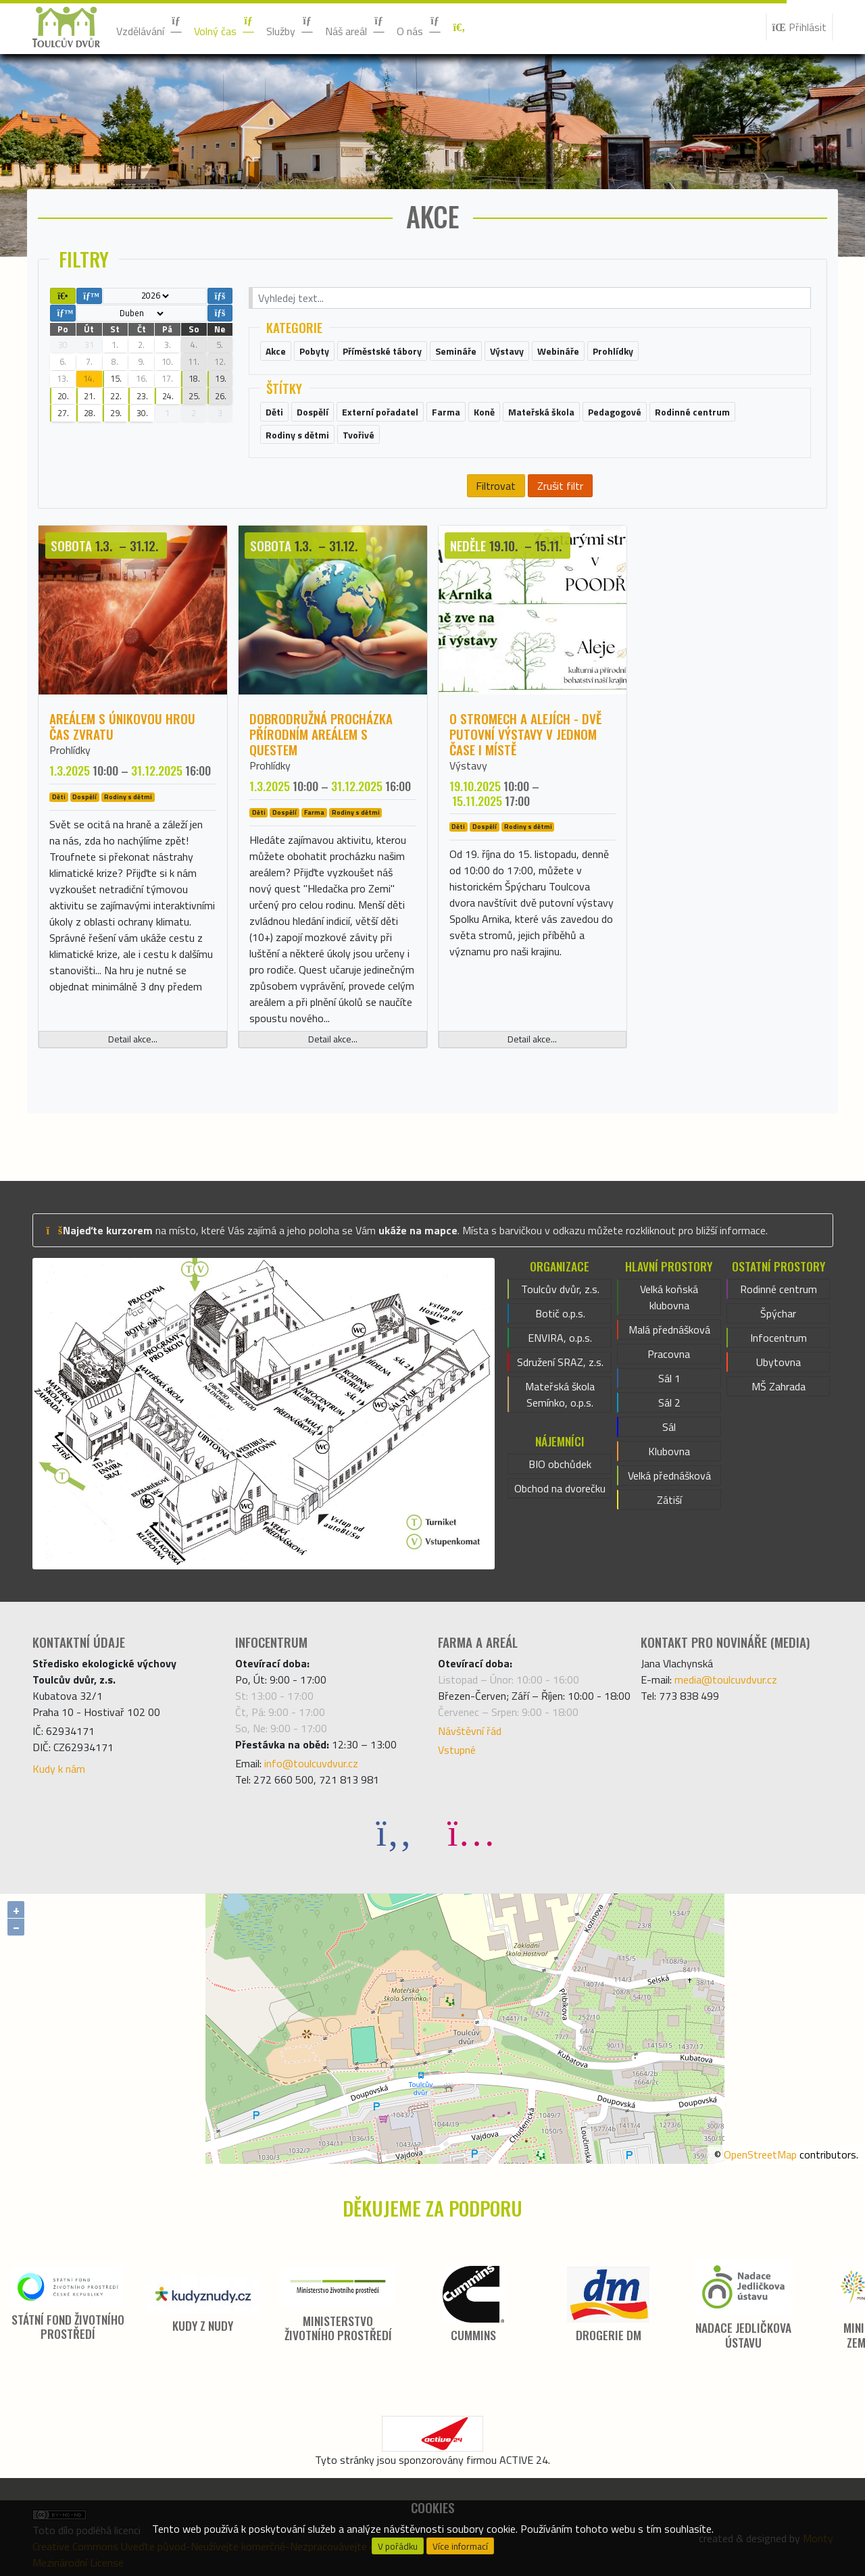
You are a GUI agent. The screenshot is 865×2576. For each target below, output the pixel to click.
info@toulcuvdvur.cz (311, 1763)
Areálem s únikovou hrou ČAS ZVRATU (122, 726)
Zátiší (669, 1500)
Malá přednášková (669, 1329)
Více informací (460, 2546)
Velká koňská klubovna (669, 1297)
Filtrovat (496, 486)
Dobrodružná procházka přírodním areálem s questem (321, 734)
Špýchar (778, 1313)
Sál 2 (669, 1402)
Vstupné (457, 1750)
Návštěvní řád (469, 1731)
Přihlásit (799, 27)
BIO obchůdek (559, 1464)
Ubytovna (778, 1362)
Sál (669, 1427)
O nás (419, 27)
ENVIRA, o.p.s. (560, 1338)
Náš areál (355, 27)
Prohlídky (70, 750)
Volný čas (224, 27)
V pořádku (398, 2546)
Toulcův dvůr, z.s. (560, 1289)
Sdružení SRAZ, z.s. (560, 1362)
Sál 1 (669, 1378)
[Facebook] (394, 1832)
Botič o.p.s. (560, 1313)
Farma (314, 812)
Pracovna (668, 1354)
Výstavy (468, 765)
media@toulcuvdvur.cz (725, 1679)
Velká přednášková (669, 1475)
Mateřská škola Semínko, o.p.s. (560, 1394)
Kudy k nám (58, 1769)
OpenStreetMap (760, 2154)
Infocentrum (778, 1338)
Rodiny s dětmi (128, 797)
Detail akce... (132, 1039)
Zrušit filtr (560, 486)
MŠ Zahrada (778, 1386)
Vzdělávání (149, 27)
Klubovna (669, 1451)
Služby (290, 27)
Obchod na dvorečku (560, 1488)
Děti (59, 797)
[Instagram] (471, 1832)
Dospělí (84, 797)
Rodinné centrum (778, 1289)
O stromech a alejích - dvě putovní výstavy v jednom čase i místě (525, 734)
